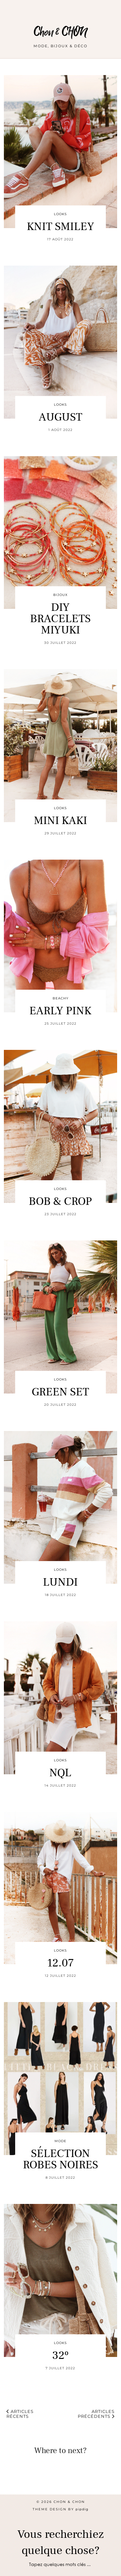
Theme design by (60, 2509)
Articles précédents (96, 2414)
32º (60, 2355)
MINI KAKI (60, 820)
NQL (60, 1773)
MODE (60, 2141)
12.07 (60, 1963)
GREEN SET (60, 1392)
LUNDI (60, 1582)
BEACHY (60, 998)
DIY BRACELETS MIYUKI (60, 618)
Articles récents (20, 2414)
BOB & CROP (60, 1201)
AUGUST (60, 417)
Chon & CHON (60, 32)
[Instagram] (15, 2479)
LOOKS (60, 214)
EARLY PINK (60, 1011)
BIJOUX (60, 595)
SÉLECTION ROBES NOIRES (60, 2159)
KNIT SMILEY (60, 226)
